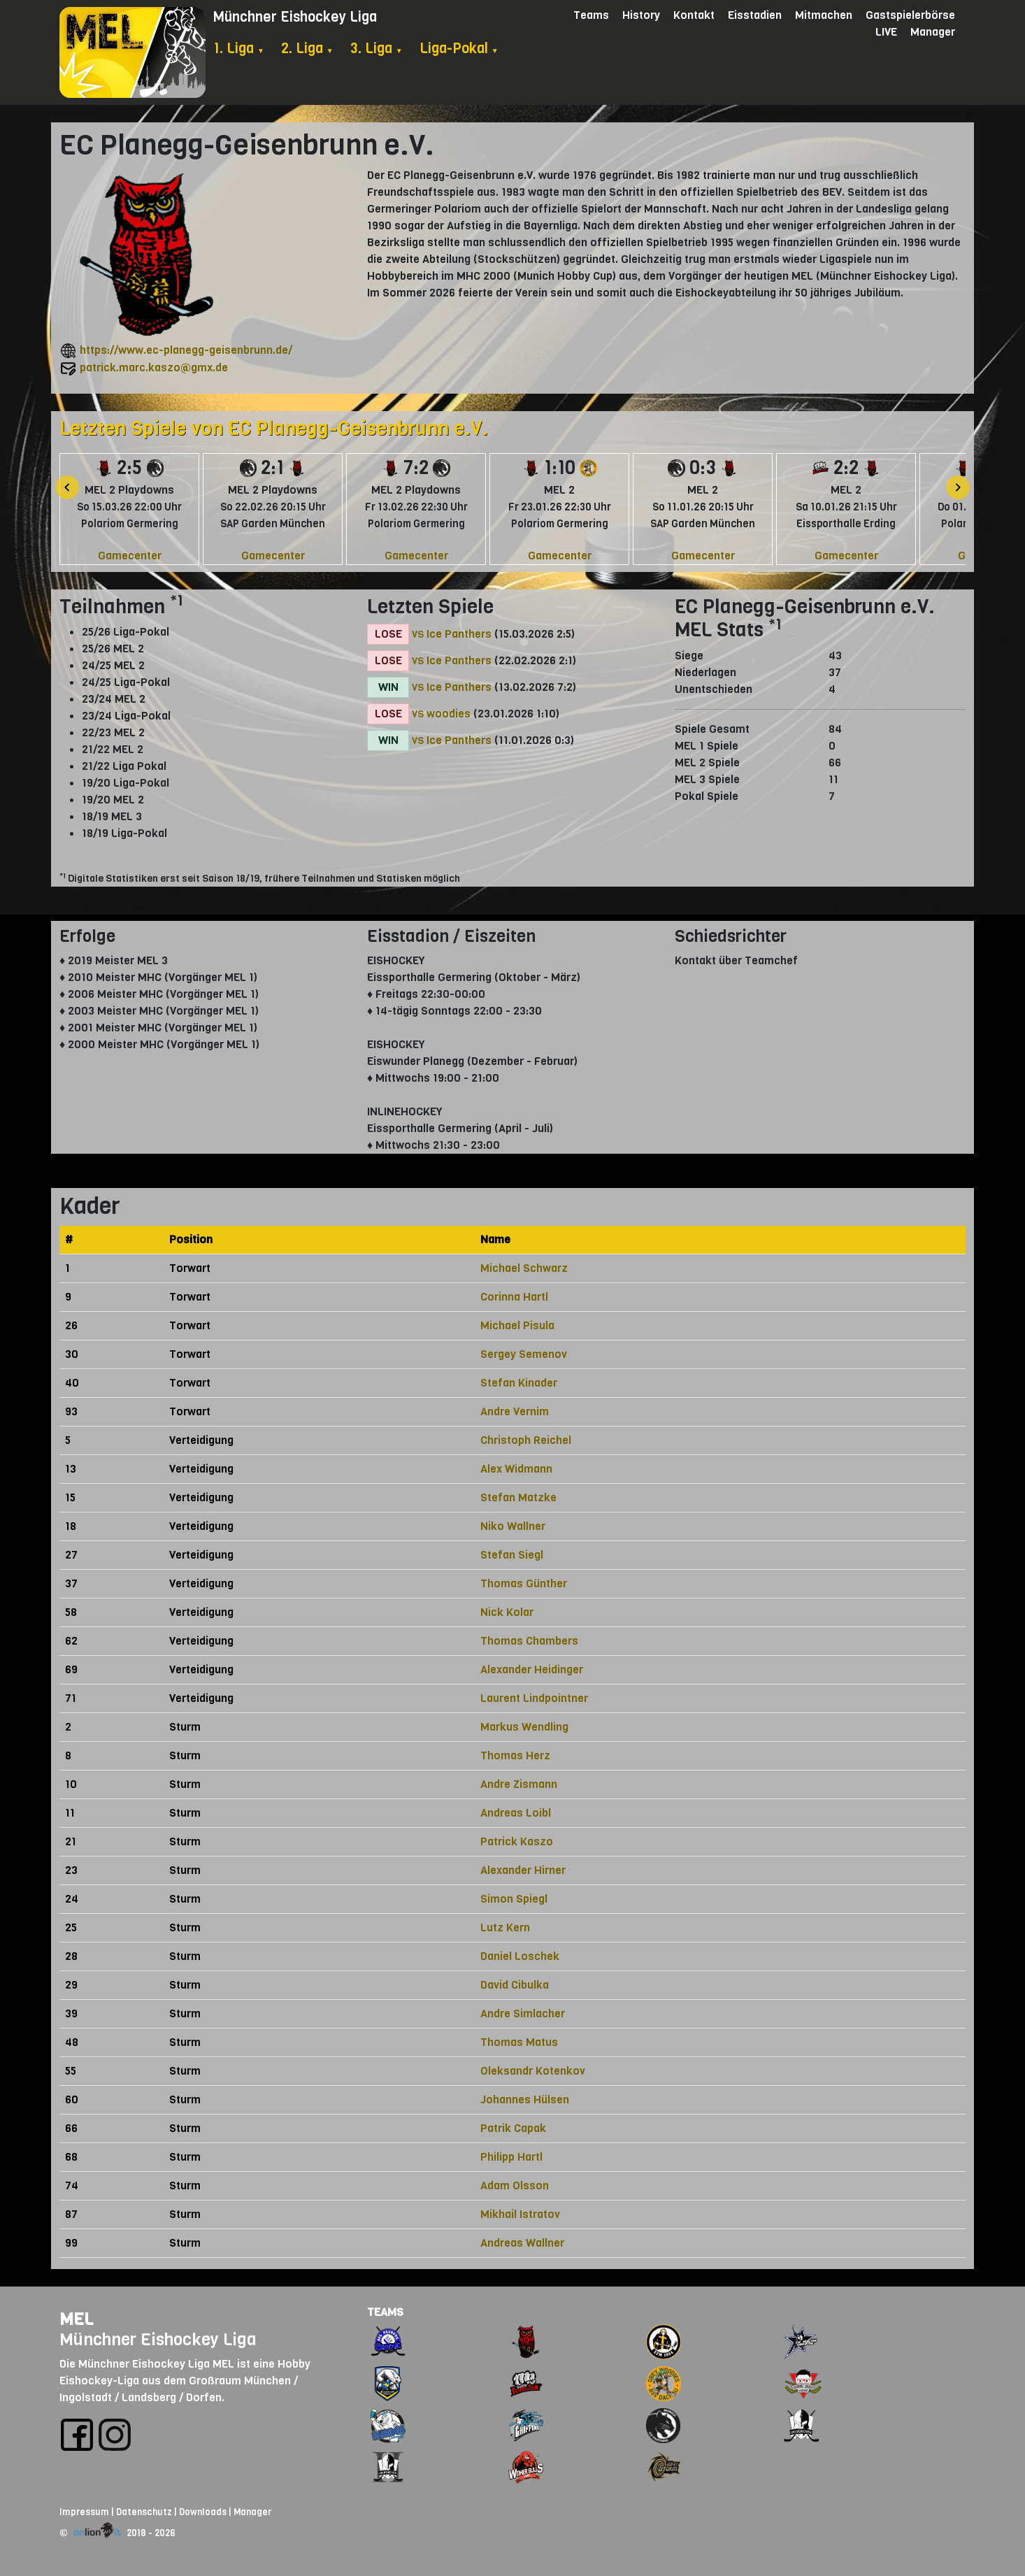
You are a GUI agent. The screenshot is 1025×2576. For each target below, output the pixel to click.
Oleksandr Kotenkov (532, 2070)
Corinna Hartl (514, 1296)
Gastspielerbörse (910, 15)
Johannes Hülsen (524, 2099)
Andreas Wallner (522, 2242)
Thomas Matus (519, 2042)
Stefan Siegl (511, 1554)
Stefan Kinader (518, 1382)
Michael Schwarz (524, 1268)
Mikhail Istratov (520, 2214)
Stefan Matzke (518, 1497)
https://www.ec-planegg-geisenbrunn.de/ (186, 350)
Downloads (203, 2512)
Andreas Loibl (515, 1812)
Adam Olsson (514, 2185)
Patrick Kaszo (516, 1841)
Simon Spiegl (513, 1898)
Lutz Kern (505, 1927)
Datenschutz (144, 2512)
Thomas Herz (515, 1755)
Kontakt (694, 15)
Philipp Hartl (511, 2156)
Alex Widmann (516, 1468)
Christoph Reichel (525, 1440)
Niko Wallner (512, 1526)
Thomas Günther (523, 1583)
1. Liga (238, 48)
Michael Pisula (517, 1325)
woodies (449, 713)
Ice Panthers (459, 634)
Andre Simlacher (522, 2013)
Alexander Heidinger (531, 1669)
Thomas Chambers (529, 1640)
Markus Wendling (524, 1726)
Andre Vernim (514, 1411)
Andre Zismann (518, 1784)
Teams (591, 15)
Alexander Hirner (523, 1870)
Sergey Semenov (523, 1354)
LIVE (886, 31)
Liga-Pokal (459, 48)
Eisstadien (755, 15)
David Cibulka (514, 1984)
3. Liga (376, 48)
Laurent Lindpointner (534, 1698)
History (641, 15)
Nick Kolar (506, 1612)
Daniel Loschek (519, 1956)
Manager (932, 31)
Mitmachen (823, 15)
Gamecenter (130, 555)
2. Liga (307, 48)
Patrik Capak (513, 2128)
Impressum (84, 2512)
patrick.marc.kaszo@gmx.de (154, 367)
